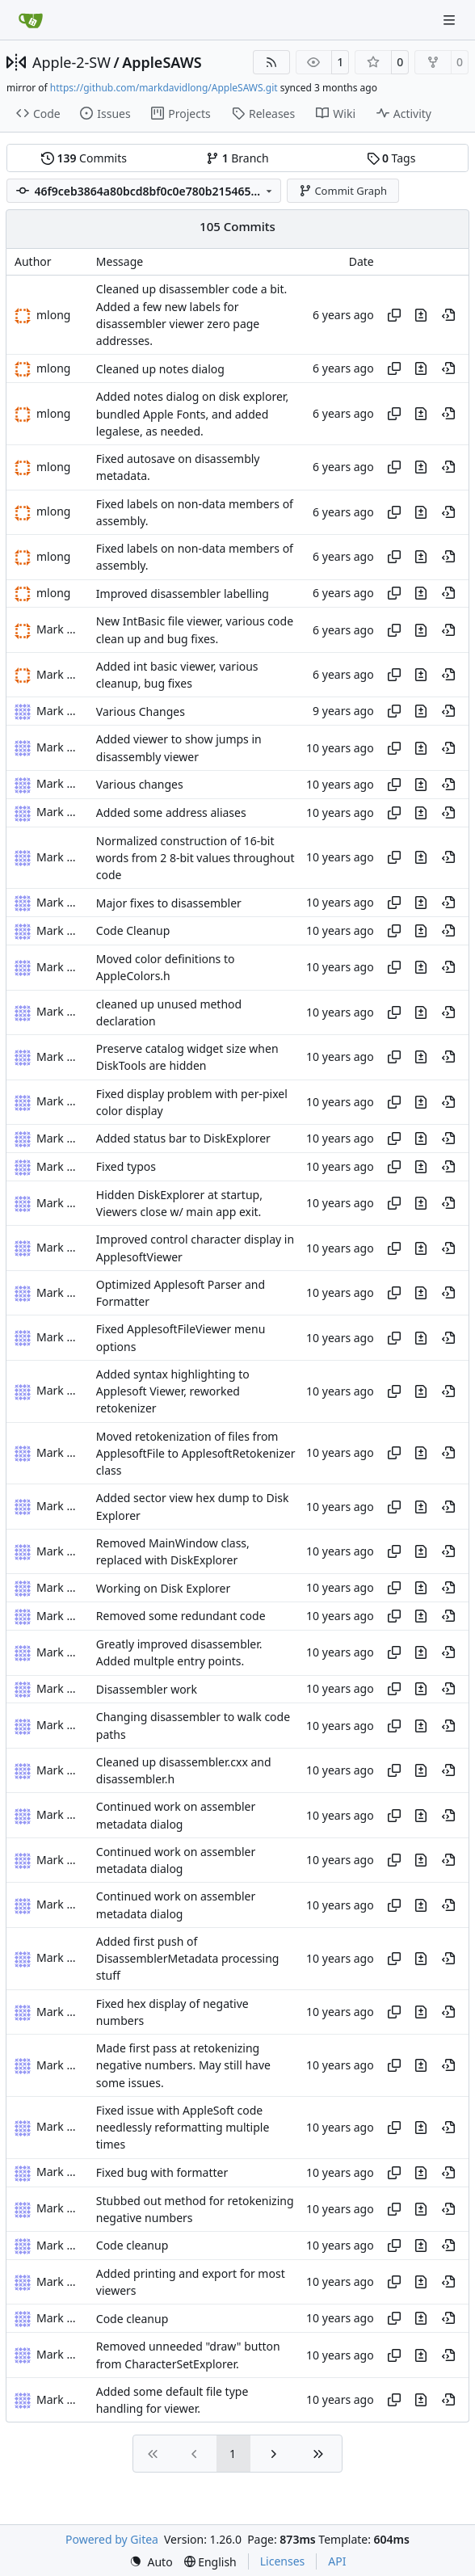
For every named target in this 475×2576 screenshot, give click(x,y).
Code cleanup (132, 2246)
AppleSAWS (162, 62)
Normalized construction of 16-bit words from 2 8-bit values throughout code (195, 858)
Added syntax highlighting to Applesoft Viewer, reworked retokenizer (173, 1391)
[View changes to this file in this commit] (421, 315)
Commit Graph (343, 190)
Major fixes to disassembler (169, 903)
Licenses (282, 2561)
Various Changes (140, 711)
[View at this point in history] (448, 315)
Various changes (139, 784)
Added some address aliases (171, 812)
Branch (237, 158)
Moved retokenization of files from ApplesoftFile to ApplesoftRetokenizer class (196, 1454)
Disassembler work (146, 1689)
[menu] (151, 2562)
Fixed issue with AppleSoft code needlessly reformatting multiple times (183, 2127)
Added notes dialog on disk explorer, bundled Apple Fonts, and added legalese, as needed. (192, 414)
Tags (391, 158)
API (337, 2561)
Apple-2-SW (71, 62)
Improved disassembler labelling (182, 593)
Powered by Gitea (111, 2539)
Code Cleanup (133, 931)
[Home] (30, 20)
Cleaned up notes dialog (160, 369)
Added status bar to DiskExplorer (183, 1139)
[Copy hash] (394, 315)
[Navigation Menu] (451, 19)
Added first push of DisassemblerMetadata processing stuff (188, 1959)
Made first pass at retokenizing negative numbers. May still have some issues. (183, 2065)
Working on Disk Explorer (163, 1588)
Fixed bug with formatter (162, 2172)
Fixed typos (126, 1166)
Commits (84, 158)
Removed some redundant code (181, 1616)
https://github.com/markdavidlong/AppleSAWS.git (164, 88)
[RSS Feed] (271, 62)
